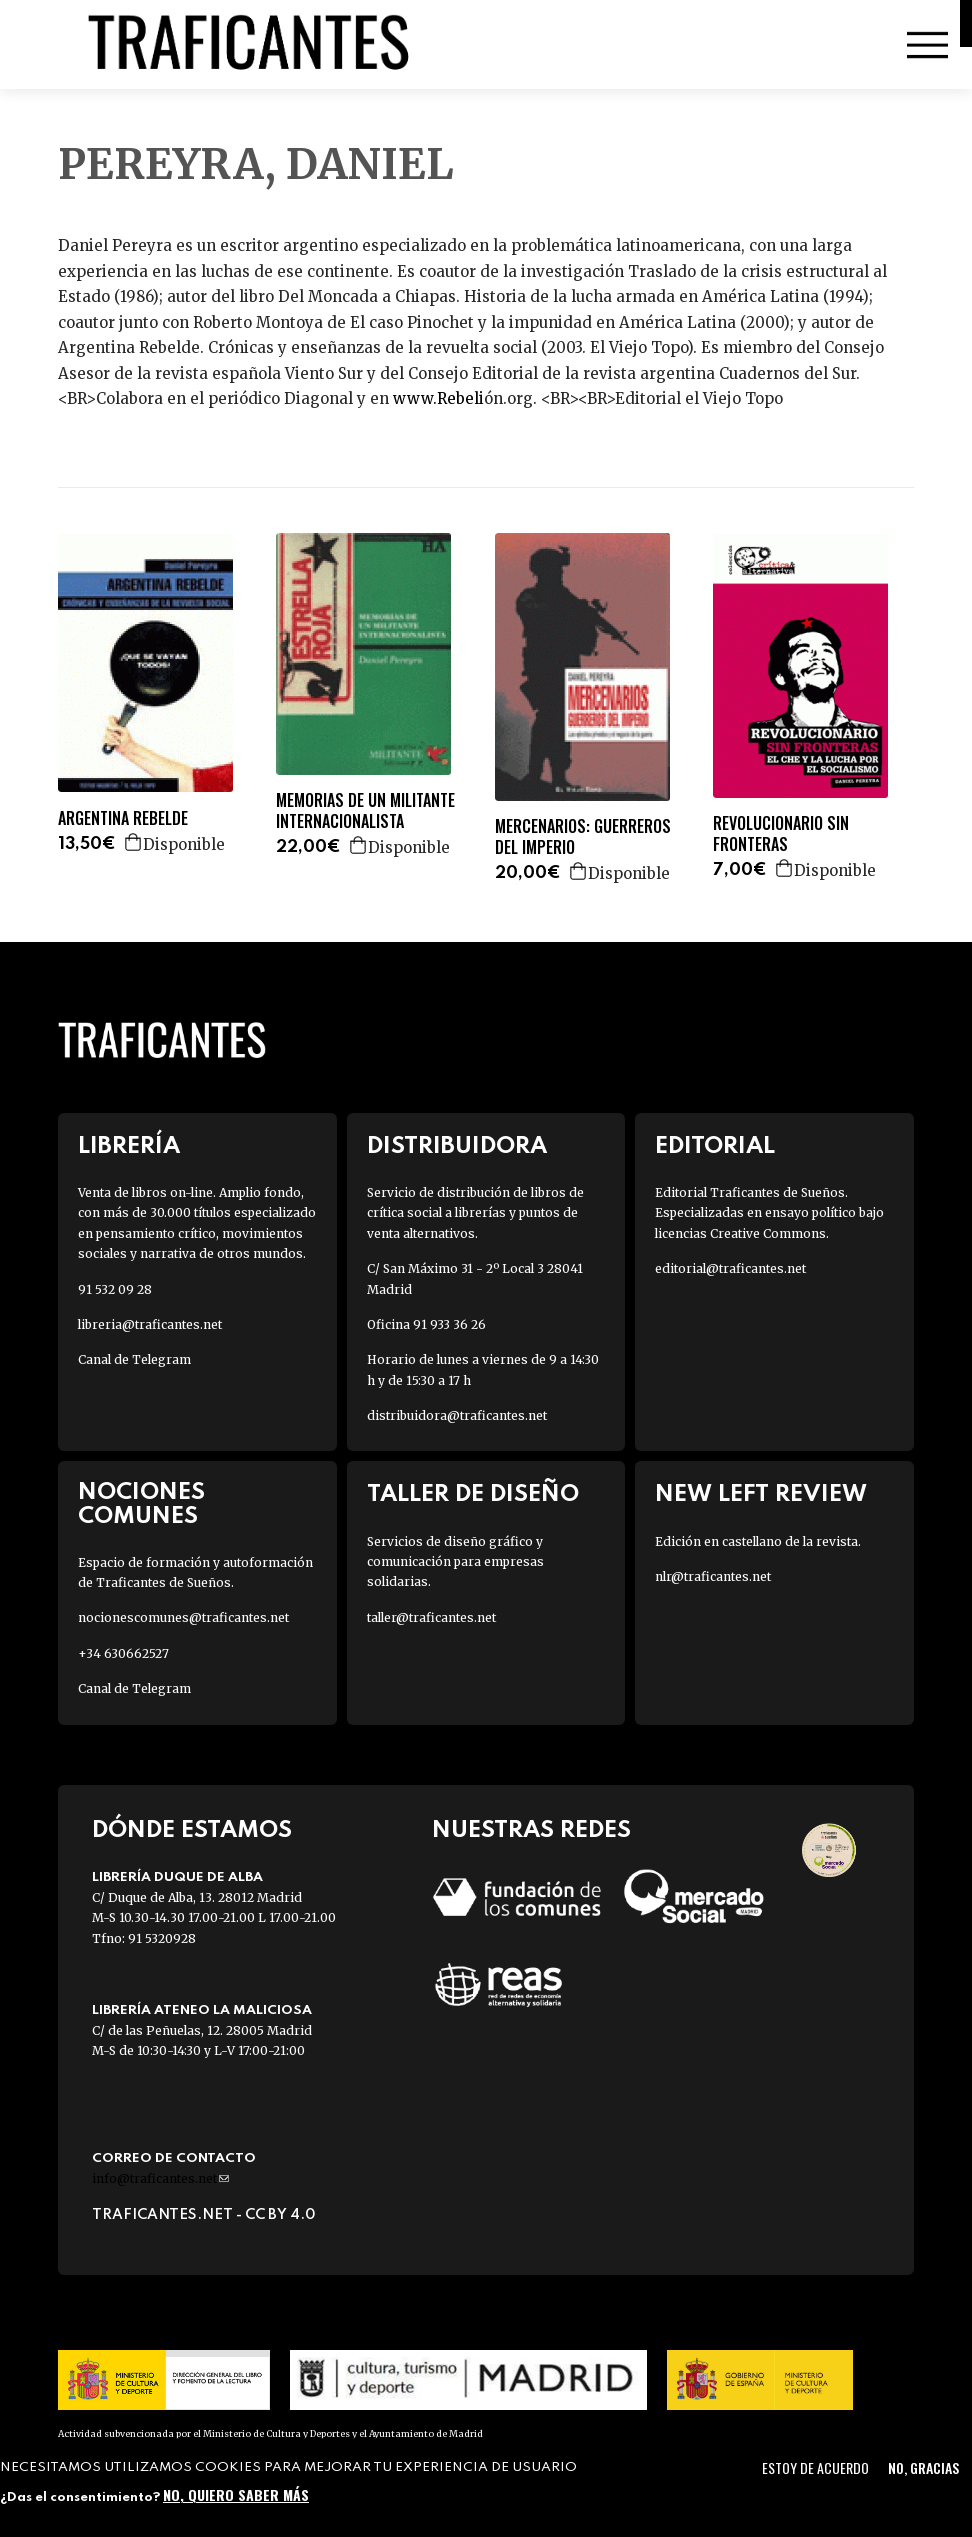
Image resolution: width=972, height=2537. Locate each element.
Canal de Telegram (134, 1359)
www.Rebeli (438, 398)
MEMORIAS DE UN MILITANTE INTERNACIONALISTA (365, 811)
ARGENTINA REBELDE (123, 818)
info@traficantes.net (160, 2178)
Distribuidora (457, 1146)
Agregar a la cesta (134, 842)
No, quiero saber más (236, 2494)
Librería (129, 1146)
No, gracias (923, 2467)
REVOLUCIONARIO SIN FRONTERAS (781, 834)
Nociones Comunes (141, 1504)
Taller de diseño (473, 1494)
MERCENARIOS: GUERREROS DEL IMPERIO (583, 837)
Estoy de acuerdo (815, 2467)
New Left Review (761, 1494)
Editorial (715, 1146)
